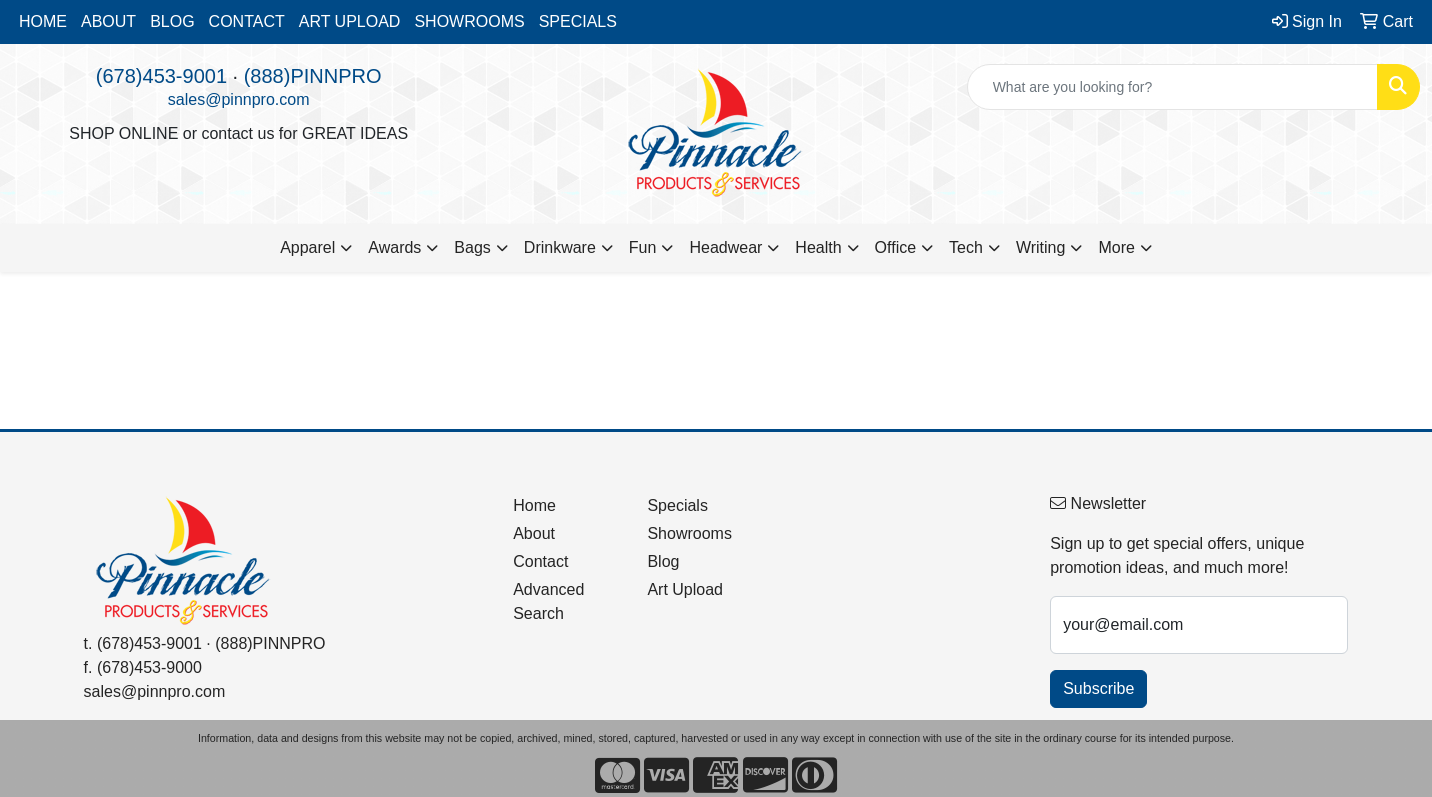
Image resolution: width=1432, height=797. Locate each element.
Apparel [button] (307, 247)
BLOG (172, 21)
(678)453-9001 (161, 76)
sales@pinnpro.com (239, 99)
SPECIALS (578, 21)
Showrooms (689, 533)
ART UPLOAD (350, 21)
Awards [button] (394, 247)
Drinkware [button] (560, 247)
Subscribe (1098, 688)
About (534, 533)
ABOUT (108, 21)
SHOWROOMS (469, 21)
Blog (663, 561)
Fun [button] (643, 247)
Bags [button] (472, 247)
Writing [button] (1041, 247)
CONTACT (247, 21)
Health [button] (818, 247)
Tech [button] (966, 247)
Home (534, 505)
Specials (677, 505)
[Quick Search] (1172, 87)
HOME (43, 21)
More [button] (1116, 247)
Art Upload (685, 589)
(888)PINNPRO (313, 76)
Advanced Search (548, 601)
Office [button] (896, 247)
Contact (540, 561)
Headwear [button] (725, 247)
